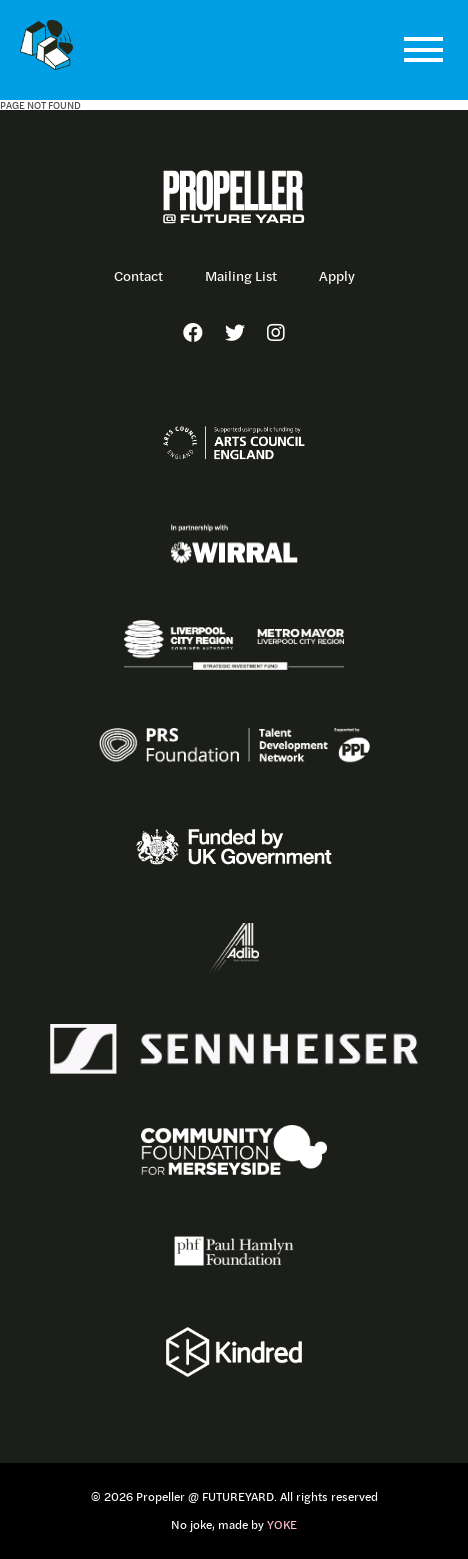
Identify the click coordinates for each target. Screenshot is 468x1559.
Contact (138, 276)
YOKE (282, 1525)
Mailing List (241, 276)
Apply (337, 276)
